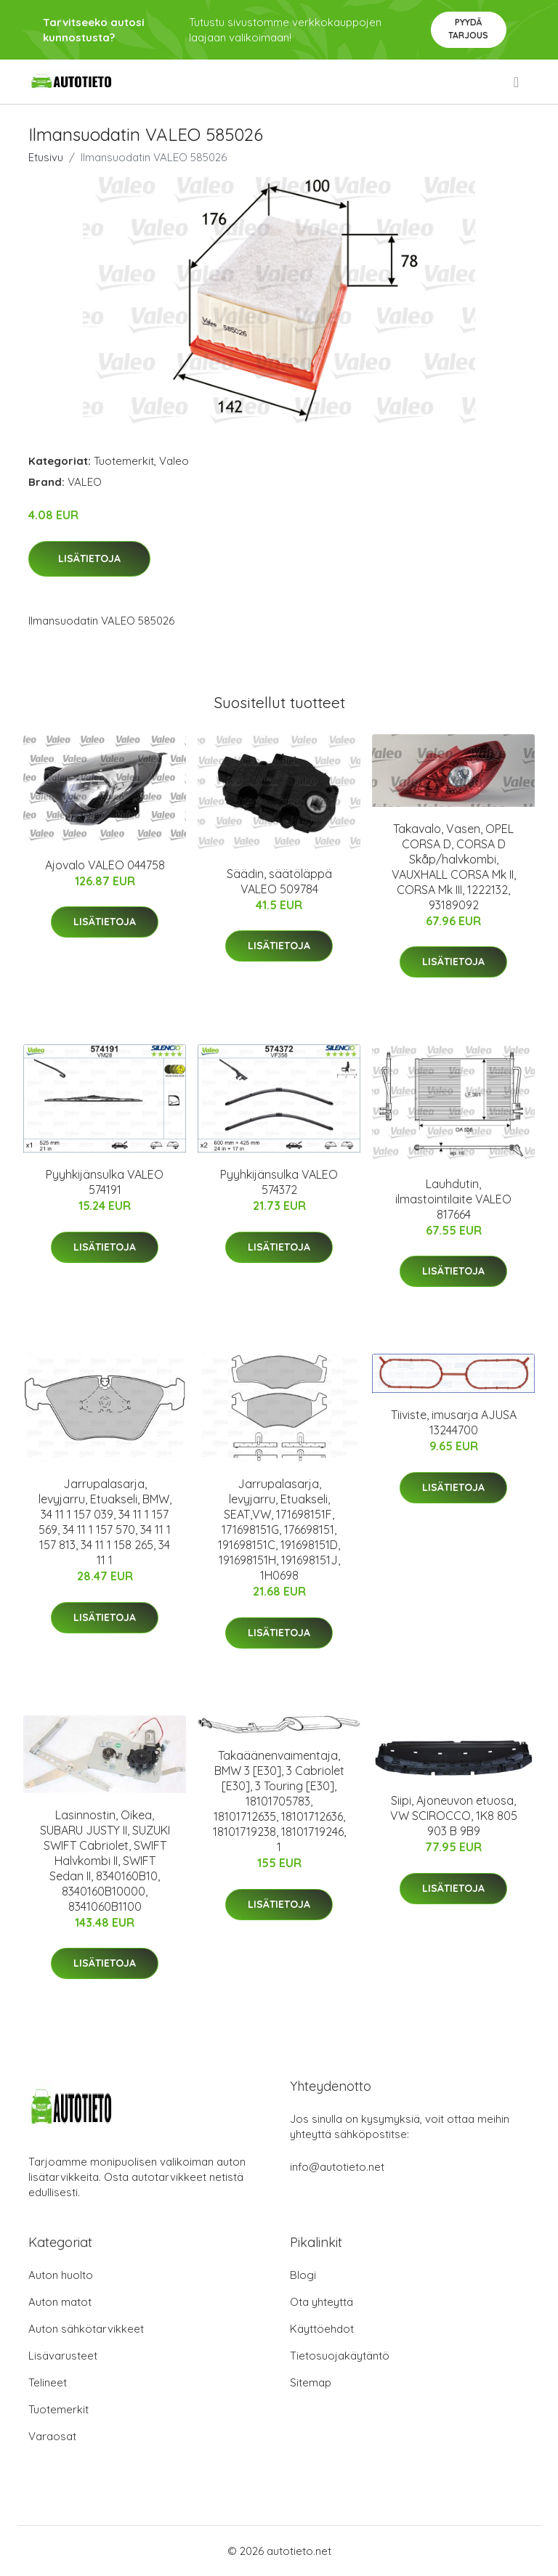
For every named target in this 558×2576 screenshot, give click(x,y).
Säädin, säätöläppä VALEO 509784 (279, 881)
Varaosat (52, 2436)
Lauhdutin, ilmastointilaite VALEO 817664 (453, 1199)
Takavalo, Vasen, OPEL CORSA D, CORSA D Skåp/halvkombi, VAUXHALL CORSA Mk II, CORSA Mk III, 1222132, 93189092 (454, 866)
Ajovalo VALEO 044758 (105, 865)
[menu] (517, 82)
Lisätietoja (89, 558)
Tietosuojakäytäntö (339, 2355)
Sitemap (310, 2382)
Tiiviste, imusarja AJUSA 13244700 (454, 1422)
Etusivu (45, 157)
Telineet (47, 2382)
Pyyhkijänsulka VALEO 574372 (279, 1182)
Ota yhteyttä (321, 2302)
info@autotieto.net (337, 2167)
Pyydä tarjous (468, 29)
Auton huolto (60, 2275)
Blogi (303, 2275)
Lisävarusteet (62, 2355)
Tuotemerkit (124, 461)
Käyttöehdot (322, 2329)
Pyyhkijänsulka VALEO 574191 (104, 1182)
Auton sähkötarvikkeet (86, 2329)
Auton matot (60, 2302)
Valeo (174, 461)
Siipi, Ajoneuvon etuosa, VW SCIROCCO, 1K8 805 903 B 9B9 (453, 1815)
